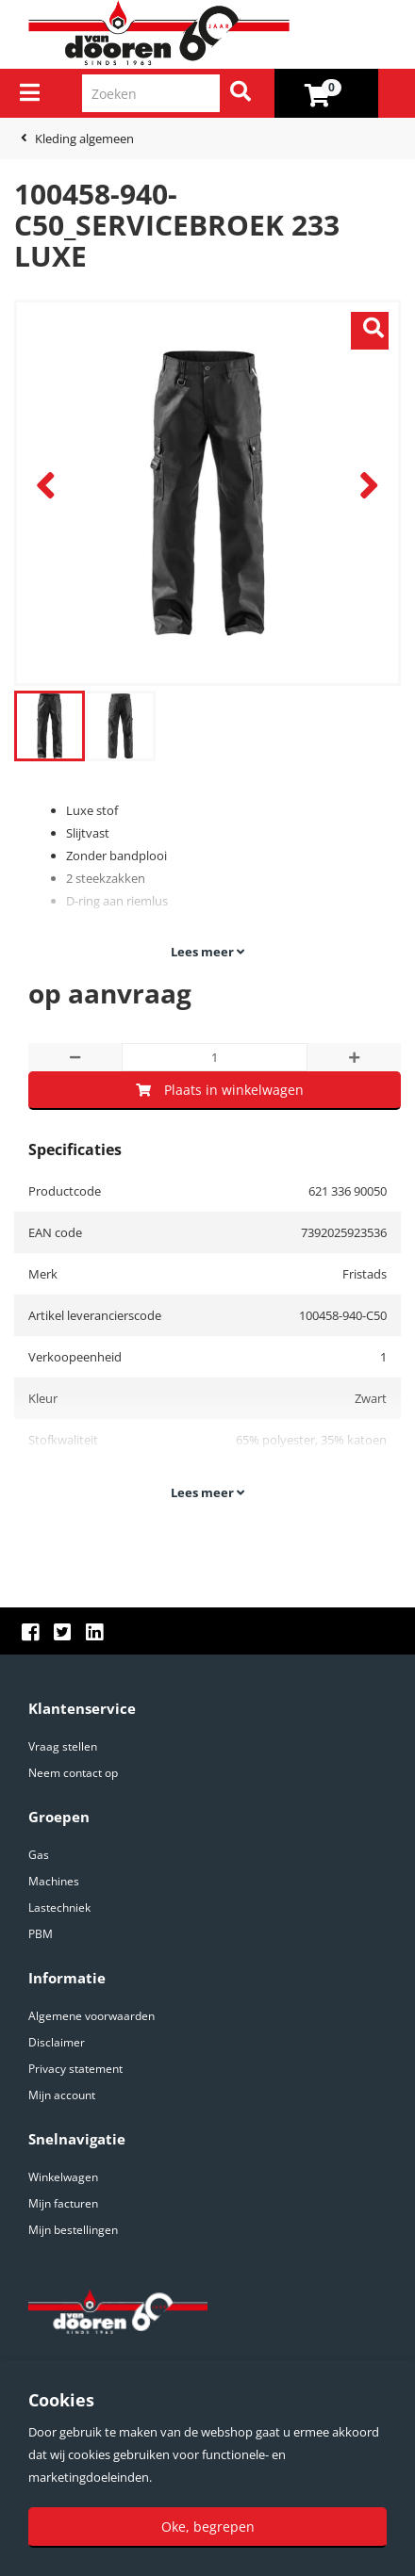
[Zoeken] (240, 93)
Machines (53, 1881)
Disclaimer (56, 2042)
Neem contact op (73, 1773)
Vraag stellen (62, 1746)
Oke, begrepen (208, 2526)
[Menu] (29, 92)
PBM (40, 1934)
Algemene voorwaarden (91, 2016)
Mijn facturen (63, 2203)
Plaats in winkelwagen (220, 1090)
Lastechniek (59, 1907)
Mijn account (61, 2095)
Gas (38, 1855)
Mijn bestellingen (73, 2230)
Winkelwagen (63, 2177)
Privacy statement (75, 2069)
